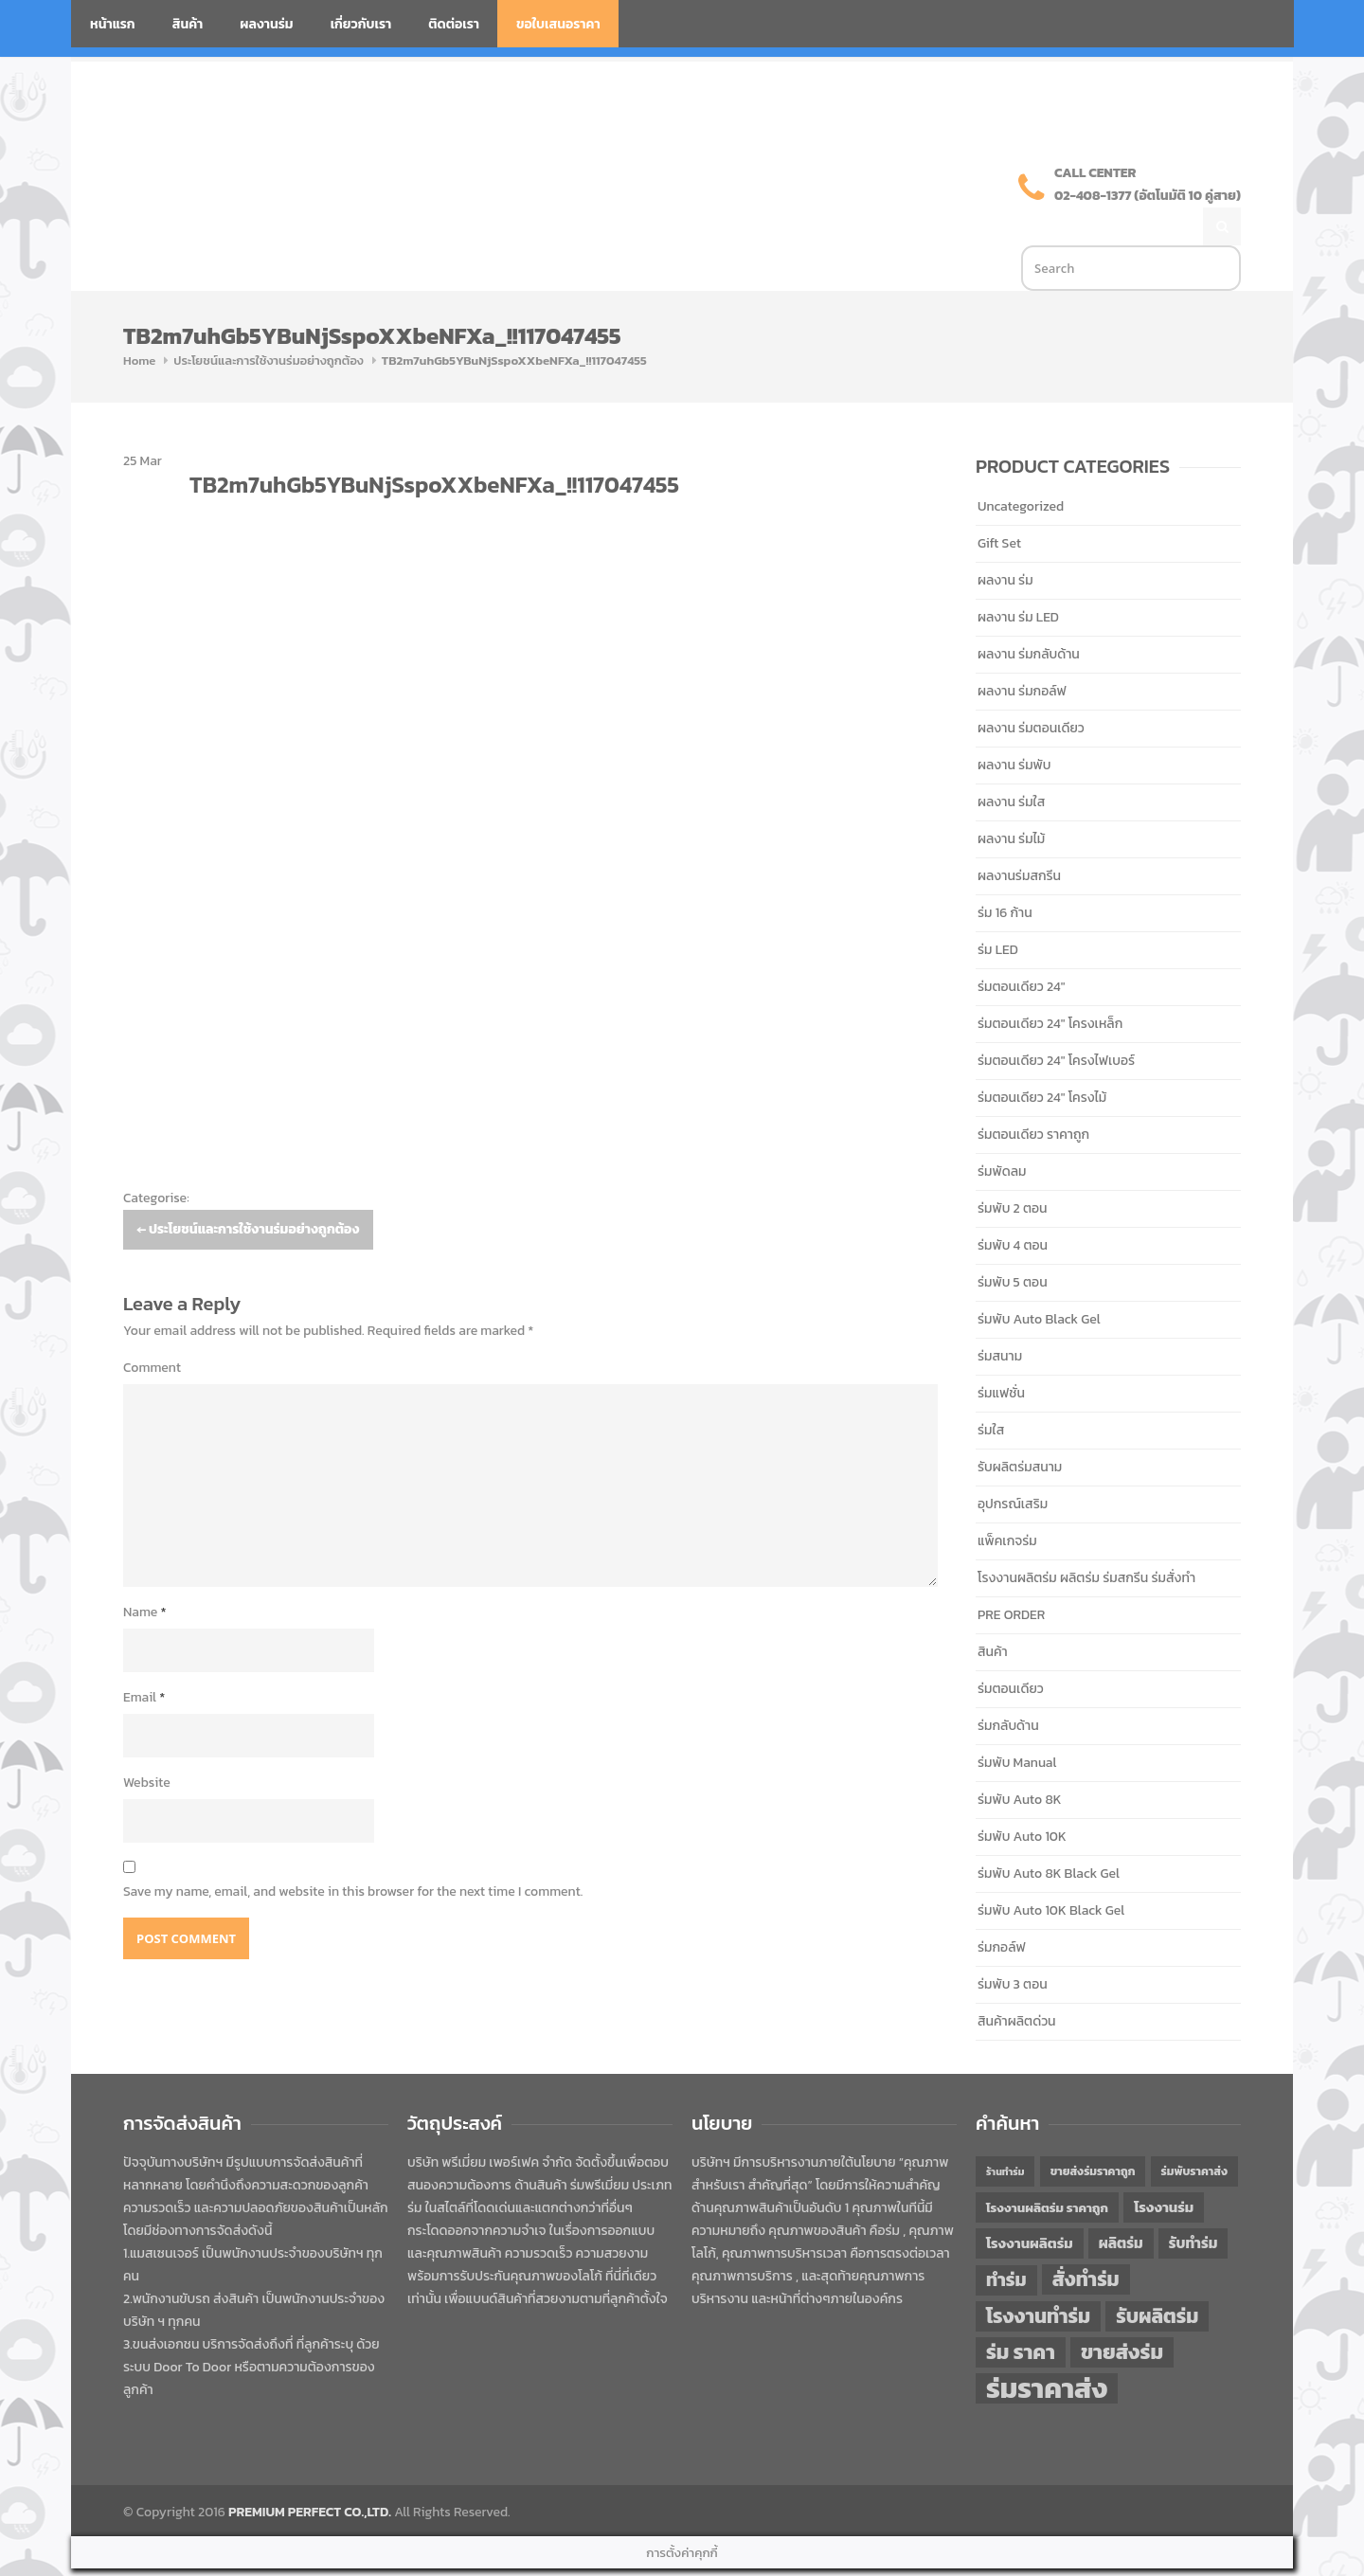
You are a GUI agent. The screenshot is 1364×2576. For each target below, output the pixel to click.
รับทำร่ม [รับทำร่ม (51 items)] (1193, 2203)
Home (139, 321)
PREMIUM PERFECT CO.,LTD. (309, 2472)
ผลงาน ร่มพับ (1014, 725)
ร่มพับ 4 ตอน (1013, 1206)
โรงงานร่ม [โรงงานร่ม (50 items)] (1164, 2167)
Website (146, 1743)
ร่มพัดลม (1002, 1132)
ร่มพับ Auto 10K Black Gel (1051, 1871)
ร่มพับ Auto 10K (1022, 1797)
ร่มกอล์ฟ (1002, 1908)
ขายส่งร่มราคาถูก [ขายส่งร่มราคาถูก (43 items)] (1093, 2131)
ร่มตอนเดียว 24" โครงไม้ (1042, 1058)
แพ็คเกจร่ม (1007, 1501)
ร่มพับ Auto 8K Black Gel (1049, 1834)
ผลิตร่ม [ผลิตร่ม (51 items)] (1121, 2203)
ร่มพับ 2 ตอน (1013, 1169)
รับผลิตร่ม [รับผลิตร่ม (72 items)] (1157, 2276)
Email (144, 1657)
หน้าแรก (112, 24)
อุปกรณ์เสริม (1013, 1464)
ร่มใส (991, 1390)
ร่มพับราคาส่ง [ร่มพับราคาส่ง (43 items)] (1194, 2131)
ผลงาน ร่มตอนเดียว (1031, 688)
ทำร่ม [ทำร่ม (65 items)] (1006, 2240)
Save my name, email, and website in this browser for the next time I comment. (353, 1852)
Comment (152, 1328)
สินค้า (188, 24)
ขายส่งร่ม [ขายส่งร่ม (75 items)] (1122, 2312)
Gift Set (999, 503)
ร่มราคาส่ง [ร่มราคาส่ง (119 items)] (1046, 2348)
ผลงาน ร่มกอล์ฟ (1022, 651)
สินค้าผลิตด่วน (1017, 1981)
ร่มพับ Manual (1017, 1723)
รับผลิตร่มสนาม (1020, 1427)
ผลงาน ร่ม (1005, 540)
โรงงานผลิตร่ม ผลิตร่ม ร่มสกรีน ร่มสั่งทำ (1086, 1538)
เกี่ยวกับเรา (361, 24)
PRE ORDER (1011, 1575)
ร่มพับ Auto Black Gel (1039, 1279)
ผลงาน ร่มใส (1011, 762)
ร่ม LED (998, 910)
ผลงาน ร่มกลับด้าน (1029, 614)
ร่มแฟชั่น (1001, 1353)
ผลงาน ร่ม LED (1018, 577)
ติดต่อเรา (453, 24)
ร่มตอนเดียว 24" (1021, 947)
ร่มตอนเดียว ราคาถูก (1033, 1095)
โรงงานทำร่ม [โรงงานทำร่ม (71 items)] (1038, 2276)
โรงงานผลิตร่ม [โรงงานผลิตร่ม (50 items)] (1029, 2203)
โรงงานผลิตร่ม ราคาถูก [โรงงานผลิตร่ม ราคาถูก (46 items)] (1047, 2167)
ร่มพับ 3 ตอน (1013, 1945)
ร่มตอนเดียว (1011, 1649)
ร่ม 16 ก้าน (1005, 873)
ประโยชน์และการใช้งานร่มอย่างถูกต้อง (268, 321)
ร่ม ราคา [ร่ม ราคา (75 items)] (1020, 2312)
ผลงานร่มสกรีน (1019, 836)
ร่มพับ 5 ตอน (1013, 1242)
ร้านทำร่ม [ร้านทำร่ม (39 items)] (1005, 2131)
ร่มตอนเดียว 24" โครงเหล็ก (1050, 984)
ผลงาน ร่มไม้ (1011, 799)
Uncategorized (1021, 467)
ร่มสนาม (1000, 1316)
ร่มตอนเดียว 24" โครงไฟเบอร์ (1056, 1021)
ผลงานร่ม (266, 24)
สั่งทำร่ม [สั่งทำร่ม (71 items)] (1086, 2239)
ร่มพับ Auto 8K (1019, 1760)
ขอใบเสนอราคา (558, 24)
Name (145, 1572)
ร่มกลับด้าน (1008, 1686)
